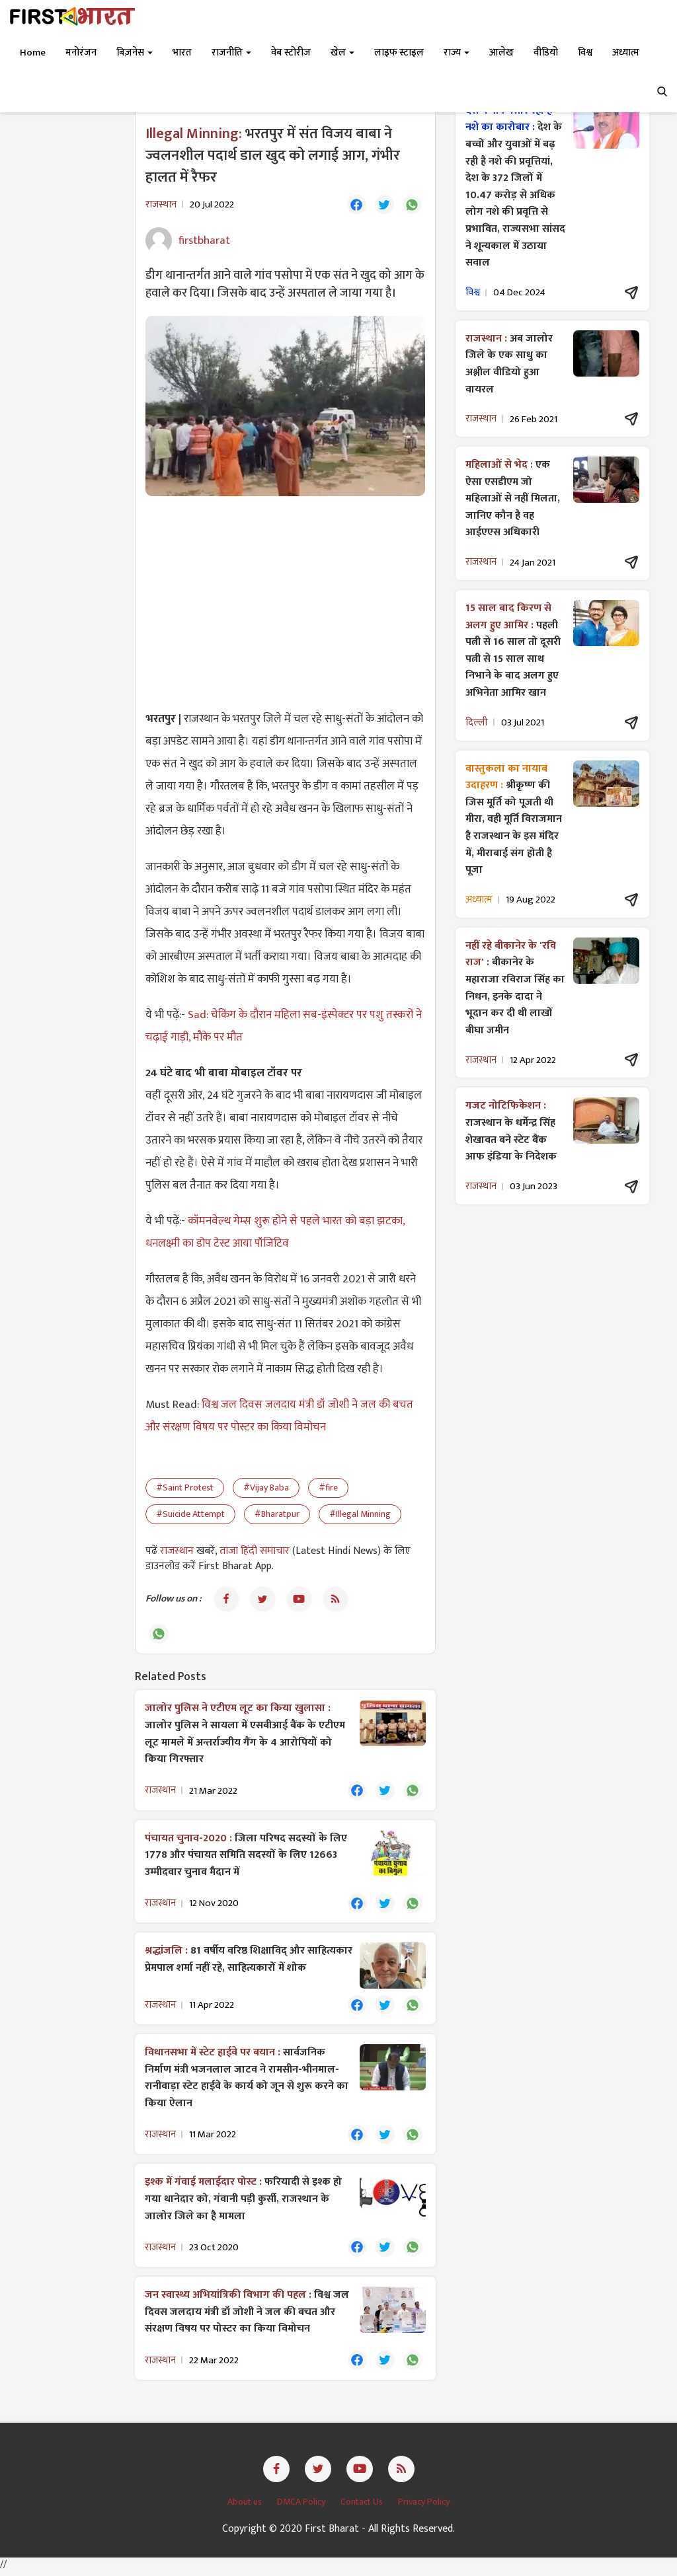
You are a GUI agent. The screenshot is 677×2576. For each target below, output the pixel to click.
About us (245, 2507)
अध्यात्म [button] (625, 52)
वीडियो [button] (546, 52)
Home (33, 52)
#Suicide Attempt (190, 1514)
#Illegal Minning (360, 1514)
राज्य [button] (456, 52)
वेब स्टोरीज (291, 52)
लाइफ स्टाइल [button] (399, 52)
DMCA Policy (302, 2507)
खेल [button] (342, 52)
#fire (328, 1488)
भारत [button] (182, 52)
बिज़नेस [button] (134, 52)
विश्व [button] (585, 52)
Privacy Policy (424, 2507)
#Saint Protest (185, 1488)
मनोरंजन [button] (81, 52)
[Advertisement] (285, 602)
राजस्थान (178, 1552)
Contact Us (362, 2507)
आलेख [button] (501, 52)
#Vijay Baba (266, 1488)
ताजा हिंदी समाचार (254, 1552)
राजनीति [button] (231, 52)
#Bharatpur (277, 1514)
